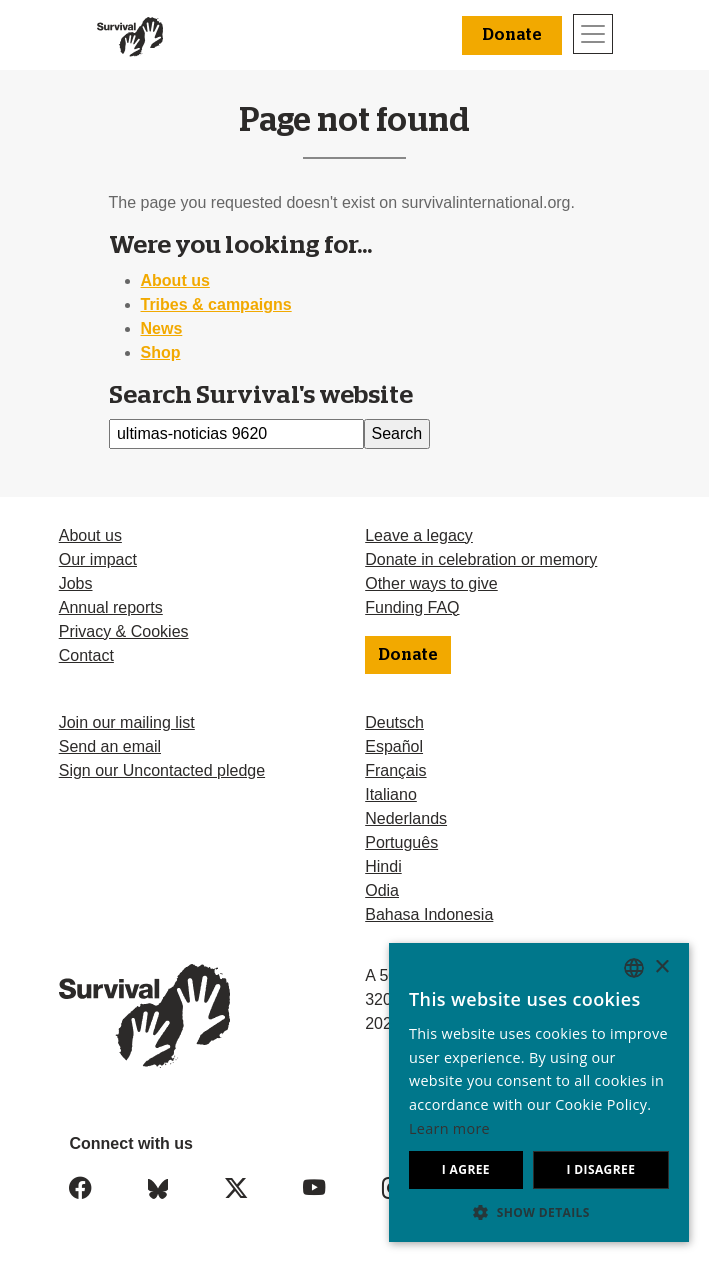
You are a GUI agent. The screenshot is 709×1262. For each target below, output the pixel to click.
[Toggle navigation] (593, 34)
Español (394, 746)
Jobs (76, 583)
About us (175, 280)
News (162, 328)
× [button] (661, 967)
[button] (539, 1212)
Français (395, 770)
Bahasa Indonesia (429, 914)
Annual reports (111, 607)
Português (401, 842)
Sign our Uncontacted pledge (162, 770)
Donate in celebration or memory (481, 559)
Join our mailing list (127, 722)
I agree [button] (466, 1169)
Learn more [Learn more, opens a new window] (449, 1128)
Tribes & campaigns (216, 304)
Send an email (110, 746)
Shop (161, 352)
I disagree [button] (600, 1169)
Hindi (383, 866)
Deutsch (394, 722)
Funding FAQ (412, 607)
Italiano (391, 794)
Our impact (98, 559)
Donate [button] (512, 35)
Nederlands (406, 818)
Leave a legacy (419, 535)
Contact (86, 655)
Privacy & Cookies (124, 631)
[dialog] (539, 1092)
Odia (382, 890)
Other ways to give (431, 583)
